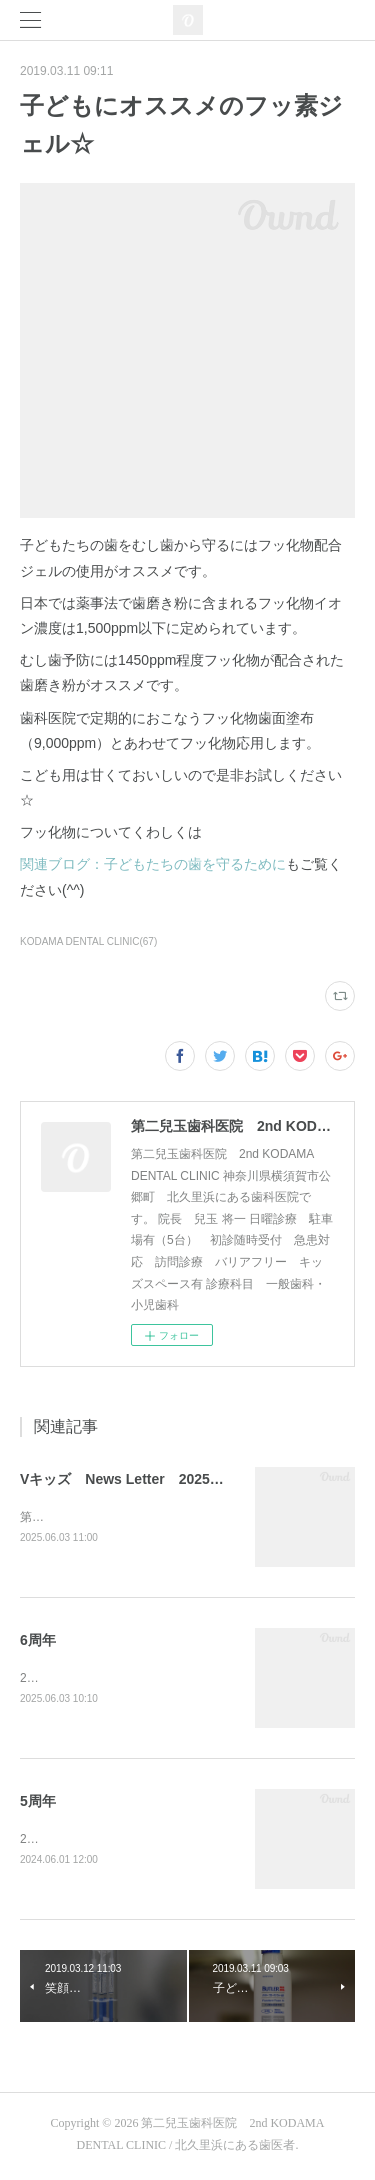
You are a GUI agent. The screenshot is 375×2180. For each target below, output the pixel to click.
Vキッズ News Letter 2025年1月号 (140, 1479)
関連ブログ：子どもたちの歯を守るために (153, 864)
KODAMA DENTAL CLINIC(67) (88, 941)
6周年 (38, 1641)
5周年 (38, 1804)
